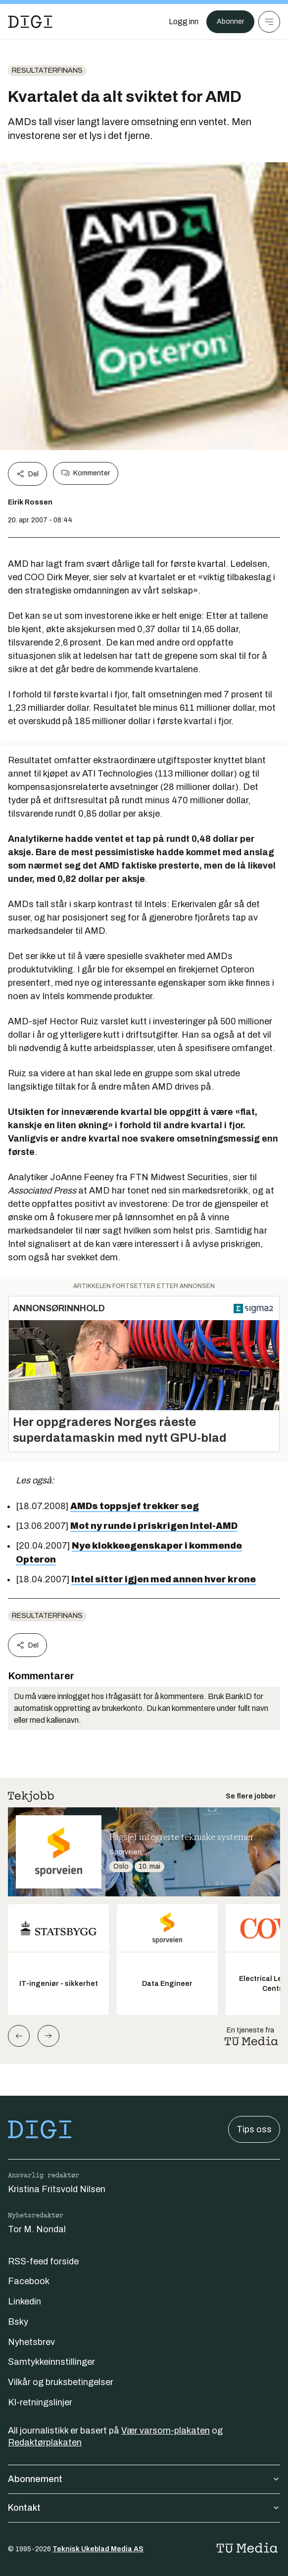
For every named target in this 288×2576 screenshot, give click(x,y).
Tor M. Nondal (37, 2229)
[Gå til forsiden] (30, 22)
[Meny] (269, 22)
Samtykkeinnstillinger (51, 2362)
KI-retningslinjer (40, 2402)
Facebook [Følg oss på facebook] (28, 2281)
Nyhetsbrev (31, 2342)
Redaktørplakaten (45, 2442)
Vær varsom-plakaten (165, 2431)
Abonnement (144, 2479)
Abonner (230, 21)
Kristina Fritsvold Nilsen (56, 2189)
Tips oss (254, 2129)
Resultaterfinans (47, 70)
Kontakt (144, 2508)
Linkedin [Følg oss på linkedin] (24, 2301)
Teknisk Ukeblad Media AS (98, 2549)
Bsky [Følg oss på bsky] (18, 2322)
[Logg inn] (183, 22)
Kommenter (85, 473)
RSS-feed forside (43, 2261)
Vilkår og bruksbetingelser (60, 2382)
